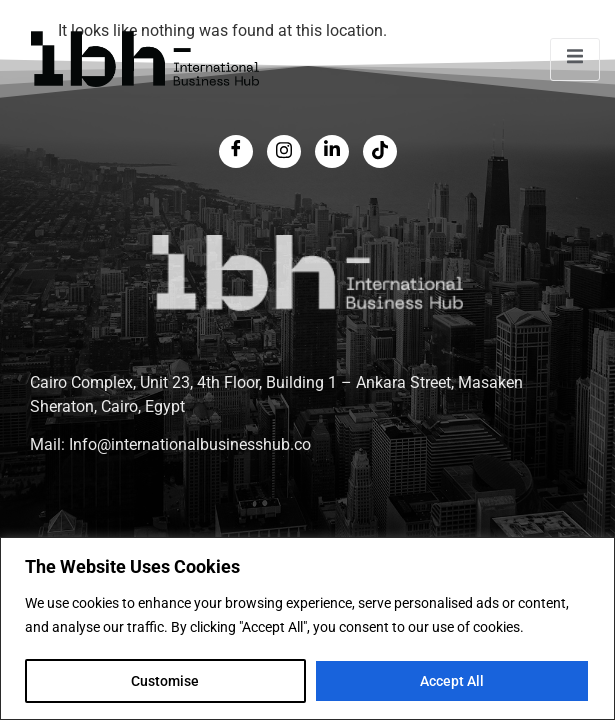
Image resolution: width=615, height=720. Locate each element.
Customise (165, 681)
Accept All (452, 681)
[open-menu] (575, 59)
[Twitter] (284, 151)
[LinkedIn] (332, 151)
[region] (307, 628)
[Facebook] (236, 151)
